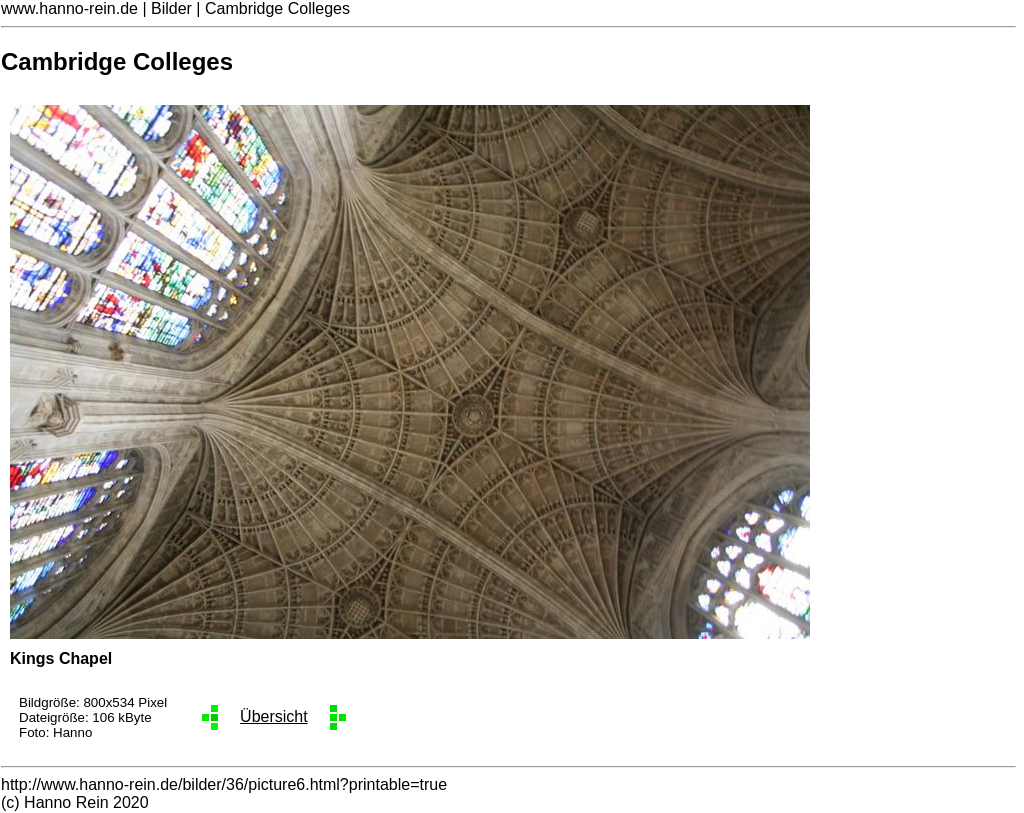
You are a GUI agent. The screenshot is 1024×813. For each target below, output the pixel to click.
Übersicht (274, 716)
